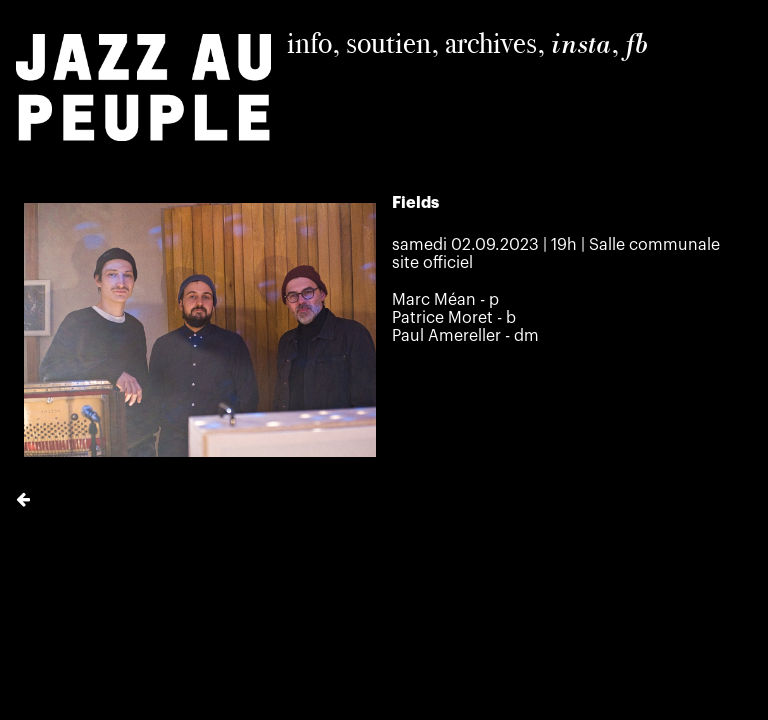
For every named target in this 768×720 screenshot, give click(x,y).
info (309, 43)
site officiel (432, 263)
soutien (388, 43)
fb (636, 44)
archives (491, 43)
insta (581, 44)
